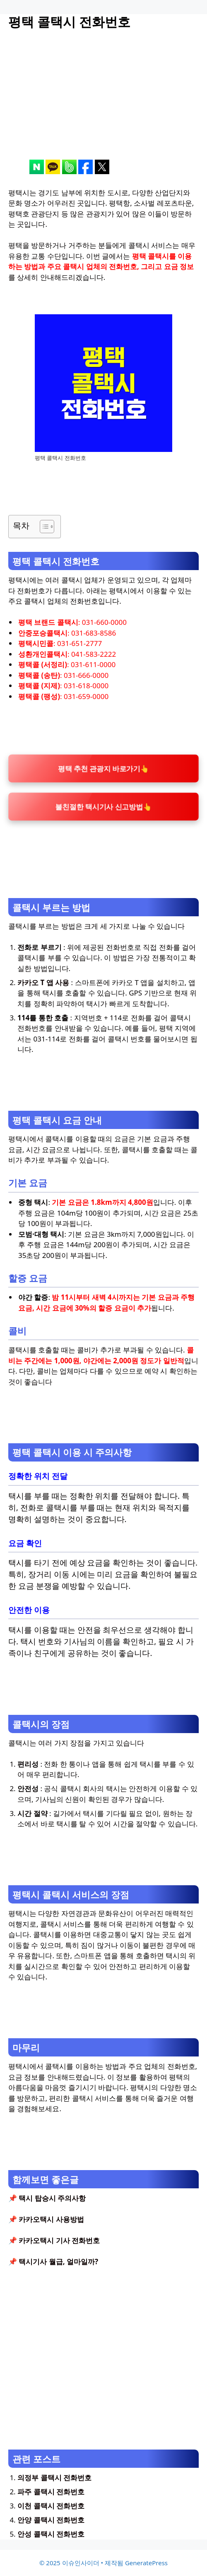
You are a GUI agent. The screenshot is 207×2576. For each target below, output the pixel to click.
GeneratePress (146, 2563)
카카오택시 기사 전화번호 (59, 2240)
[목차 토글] (43, 527)
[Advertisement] (103, 102)
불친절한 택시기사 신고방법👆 (103, 806)
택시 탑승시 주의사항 (52, 2198)
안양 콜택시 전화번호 (50, 2520)
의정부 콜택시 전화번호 (54, 2477)
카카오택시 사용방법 (51, 2219)
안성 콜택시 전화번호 (50, 2534)
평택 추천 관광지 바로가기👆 (103, 768)
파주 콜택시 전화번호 (50, 2491)
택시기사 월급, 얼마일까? (58, 2261)
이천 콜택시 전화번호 (50, 2505)
